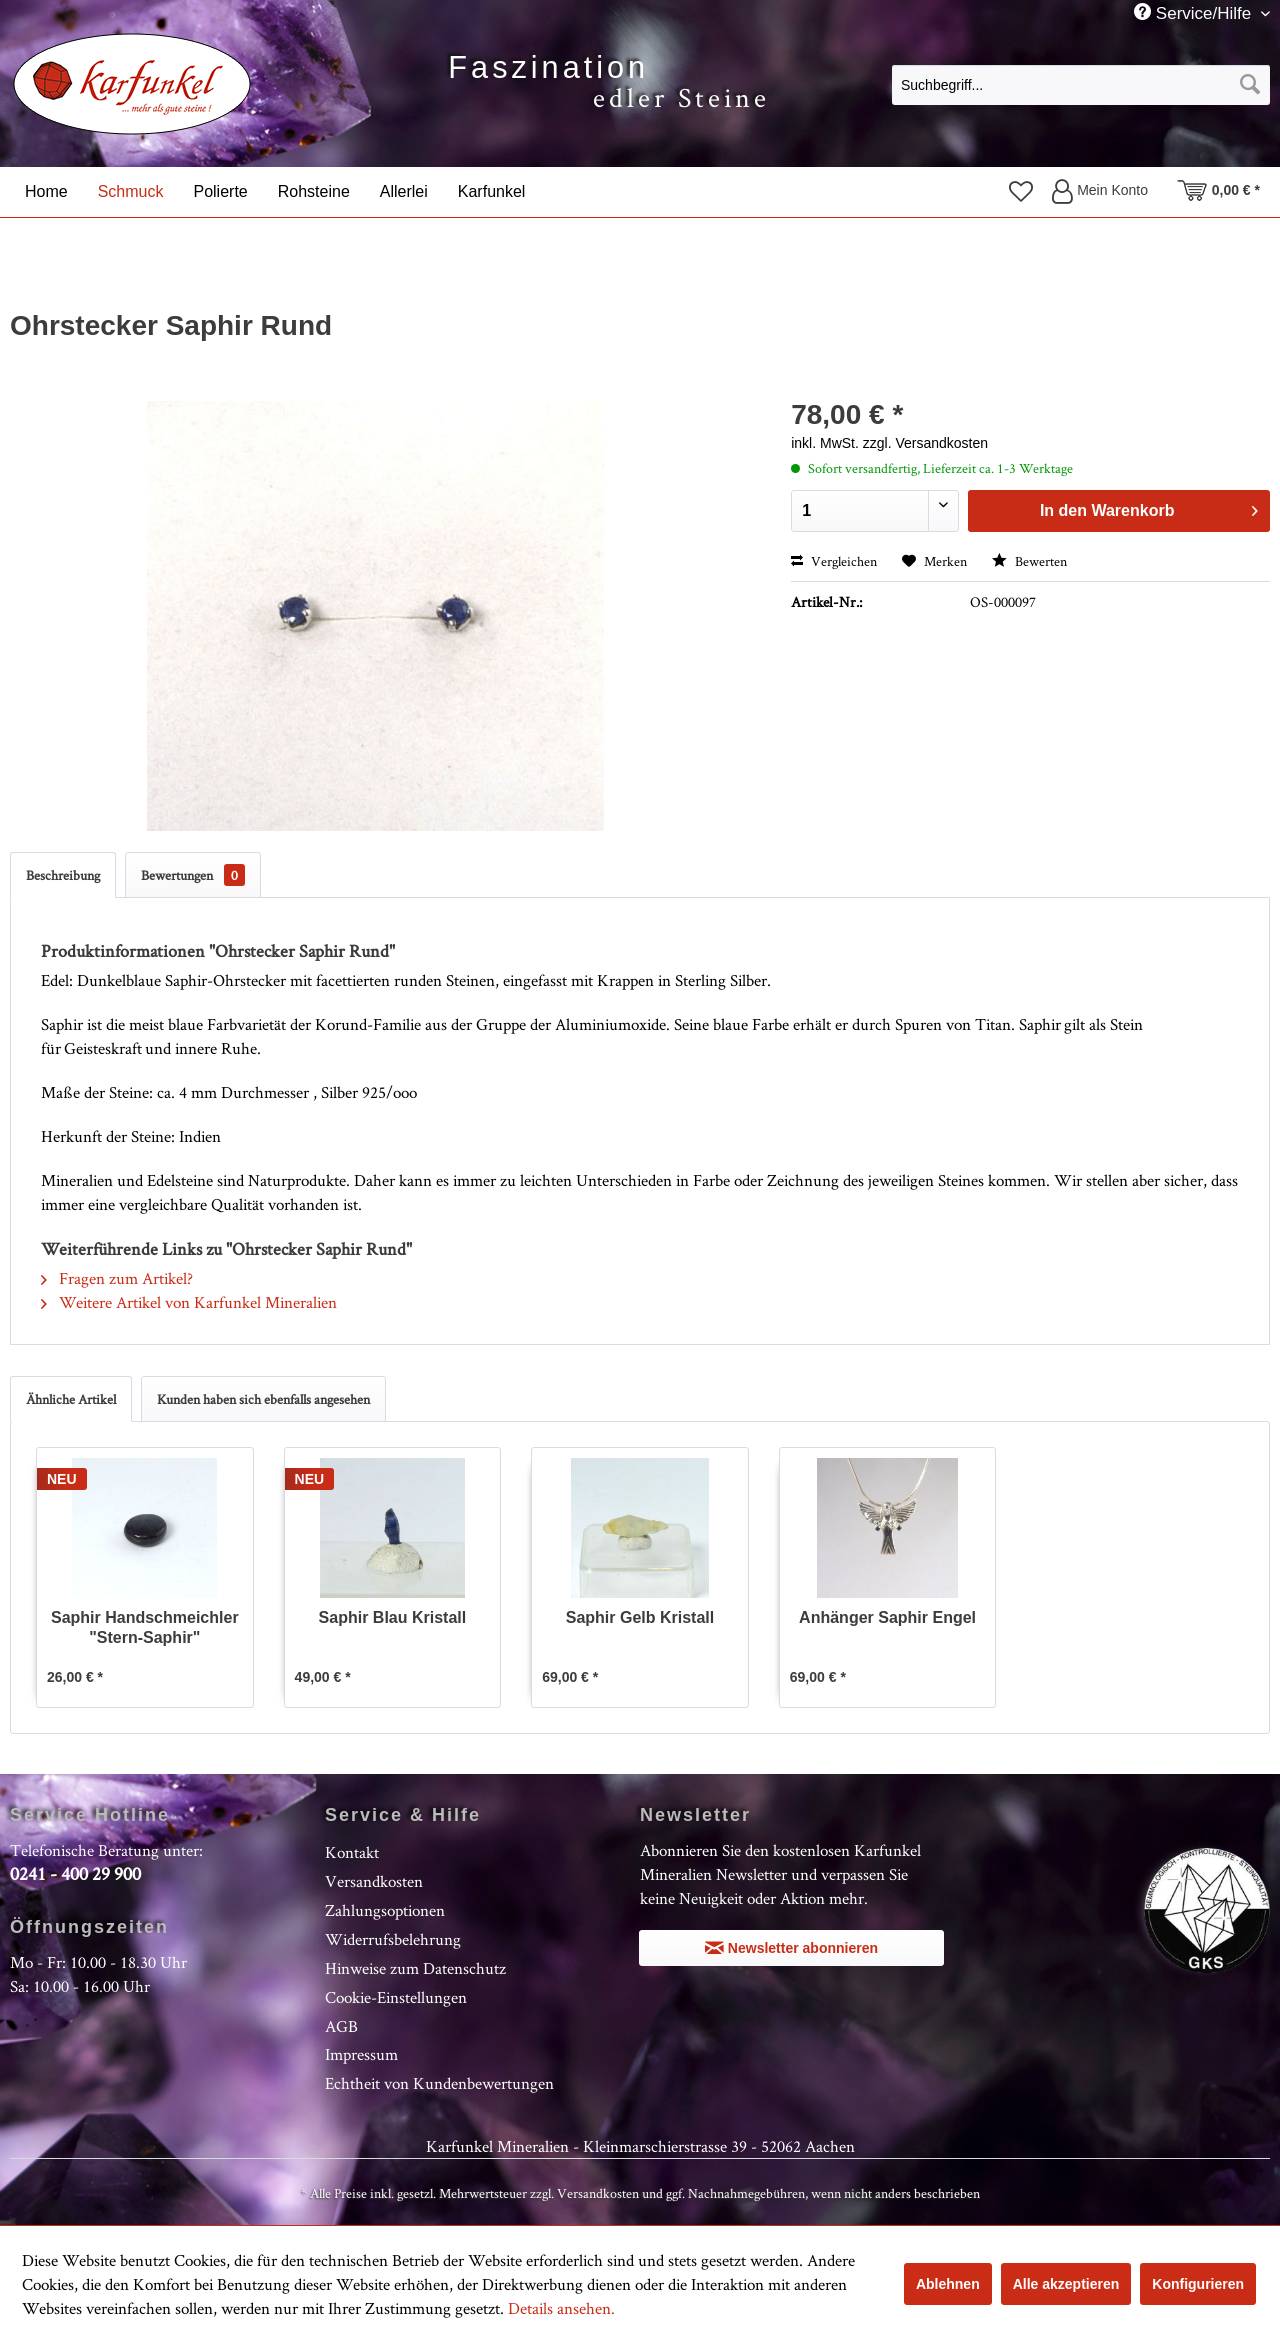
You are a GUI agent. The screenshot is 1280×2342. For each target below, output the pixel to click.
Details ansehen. (561, 2308)
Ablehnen (948, 2284)
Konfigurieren (1198, 2284)
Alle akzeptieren (1066, 2284)
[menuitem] (1081, 84)
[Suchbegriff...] (1081, 85)
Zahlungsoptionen (385, 1910)
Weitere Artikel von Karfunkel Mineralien (189, 1302)
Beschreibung (63, 875)
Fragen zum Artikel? (117, 1278)
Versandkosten (374, 1881)
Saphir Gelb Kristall (640, 1617)
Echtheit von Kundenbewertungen (439, 2083)
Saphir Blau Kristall (393, 1617)
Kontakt (352, 1852)
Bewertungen (193, 875)
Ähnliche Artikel (71, 1399)
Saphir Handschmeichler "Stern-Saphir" (145, 1627)
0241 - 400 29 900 (75, 1873)
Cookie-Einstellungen (396, 1997)
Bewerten (1029, 561)
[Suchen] (1250, 85)
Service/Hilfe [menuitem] (1195, 13)
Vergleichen (834, 561)
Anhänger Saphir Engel (887, 1617)
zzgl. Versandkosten (925, 443)
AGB (341, 2026)
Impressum (361, 2054)
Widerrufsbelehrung (393, 1939)
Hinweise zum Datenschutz (415, 1968)
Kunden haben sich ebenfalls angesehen (263, 1399)
